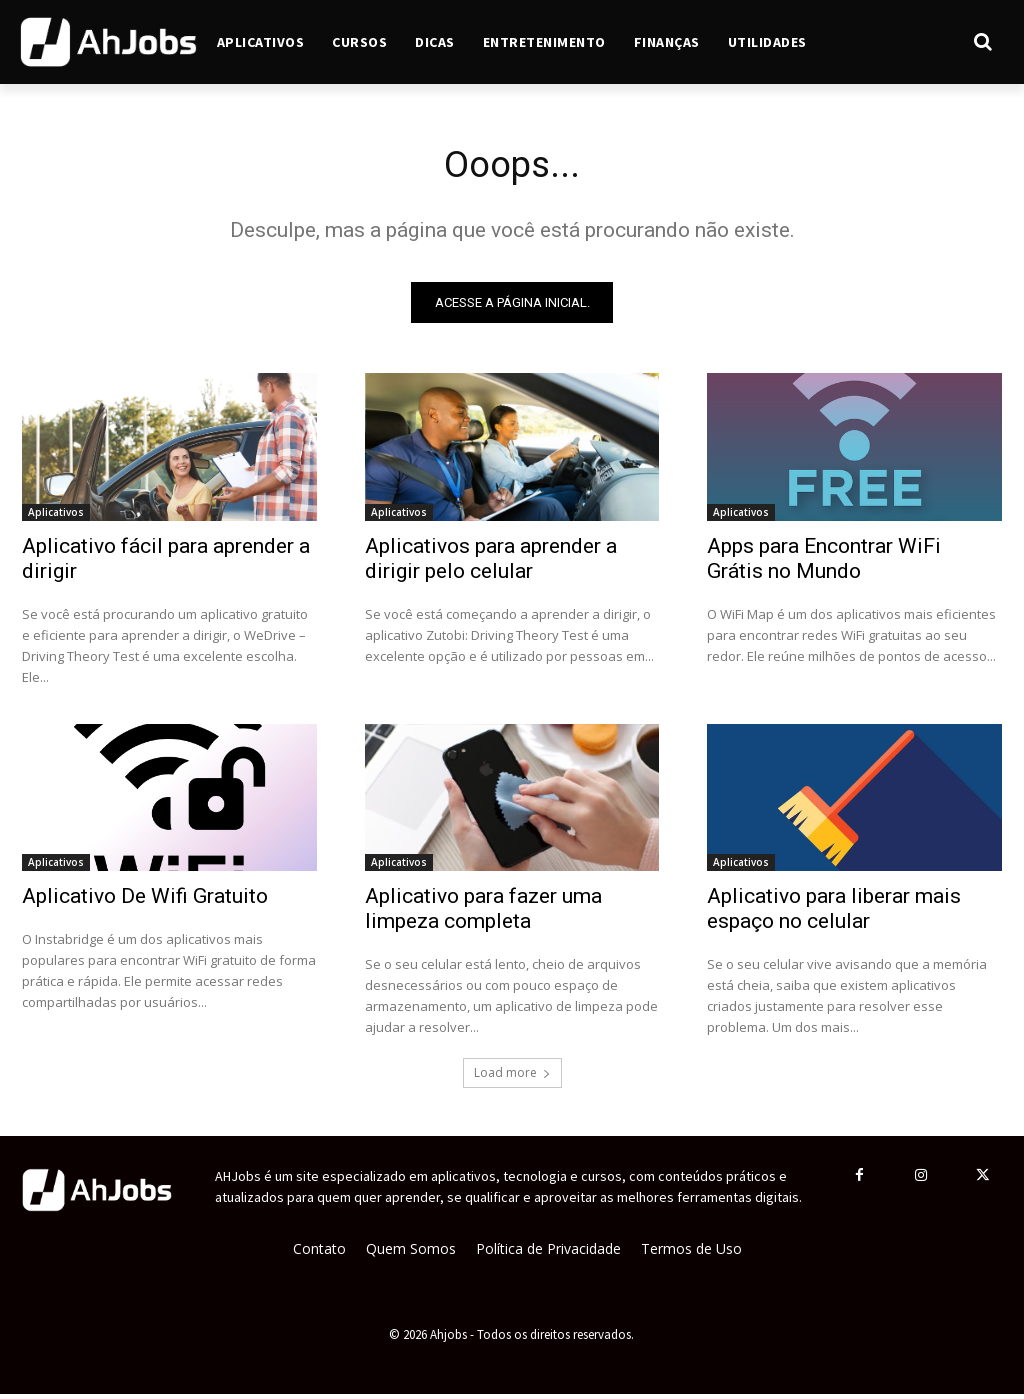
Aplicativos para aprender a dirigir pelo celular (491, 562)
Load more (512, 1077)
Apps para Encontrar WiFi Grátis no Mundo (824, 562)
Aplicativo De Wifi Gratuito (145, 901)
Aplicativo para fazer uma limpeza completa (483, 913)
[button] (915, 42)
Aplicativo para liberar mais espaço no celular (834, 913)
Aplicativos (56, 516)
